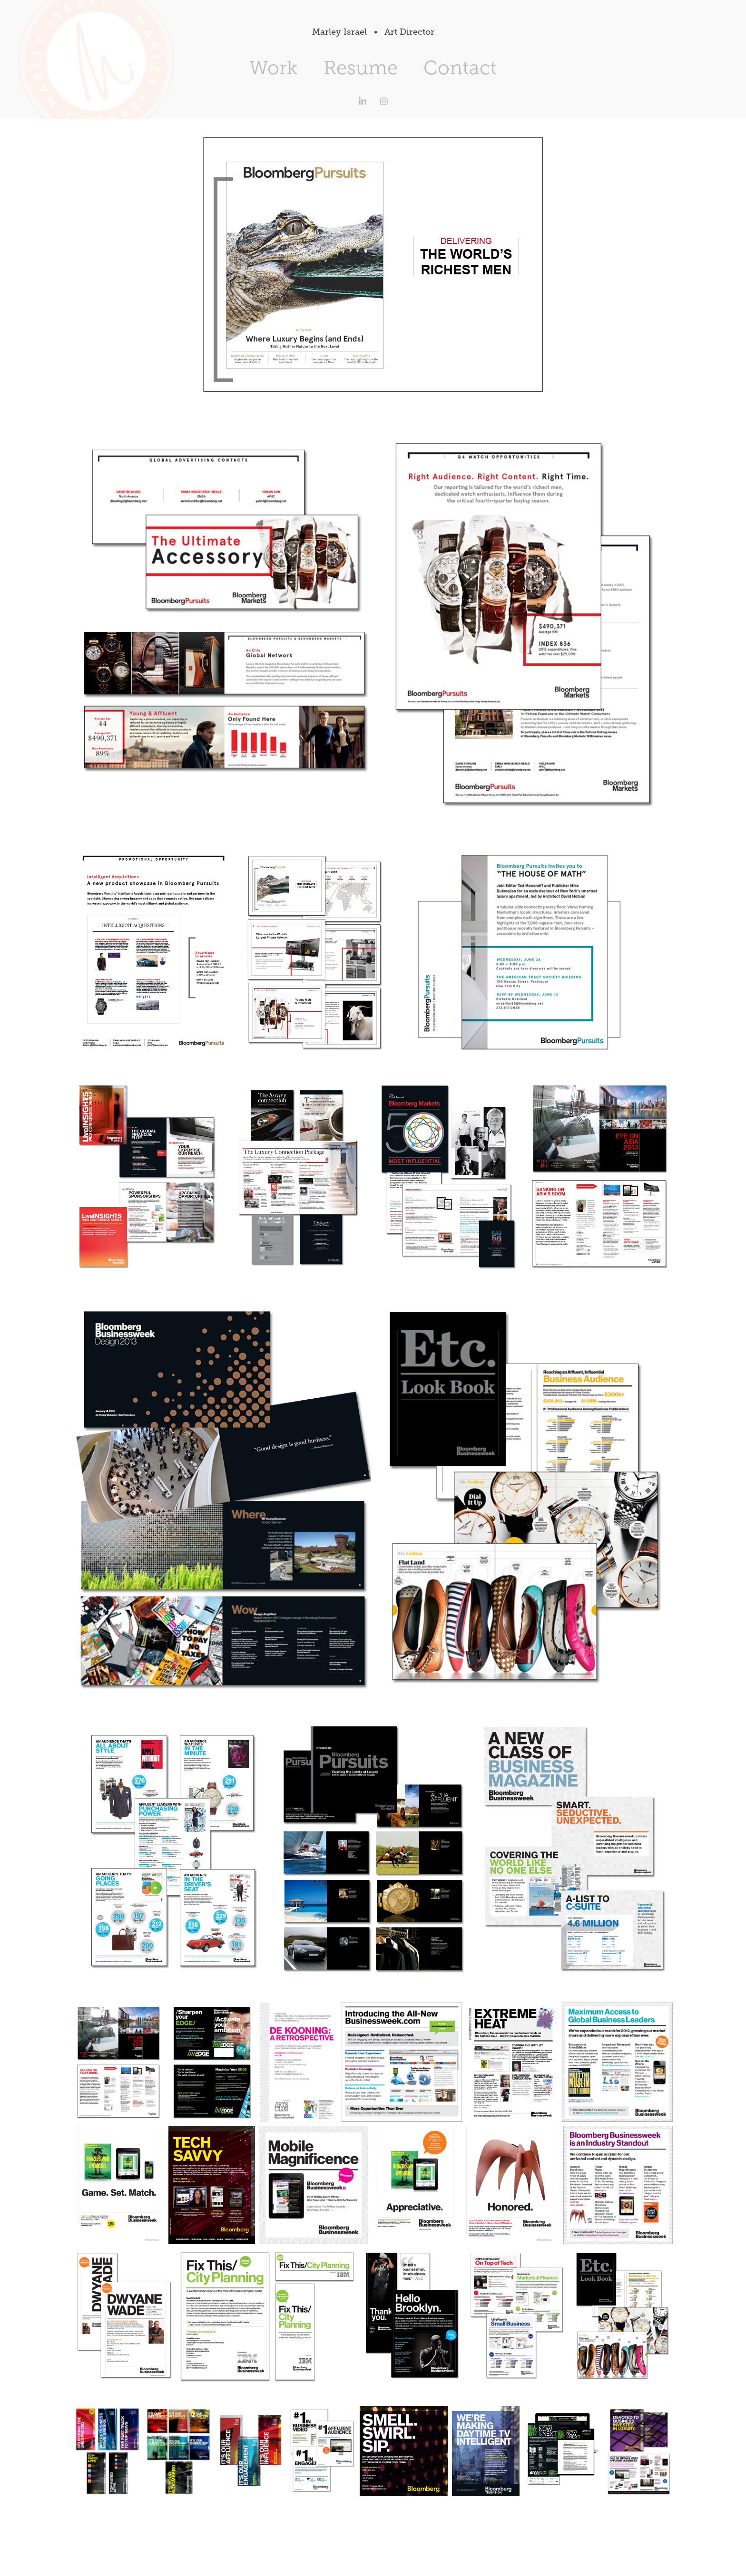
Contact (460, 67)
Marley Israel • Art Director (373, 32)
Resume (361, 67)
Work (273, 67)
